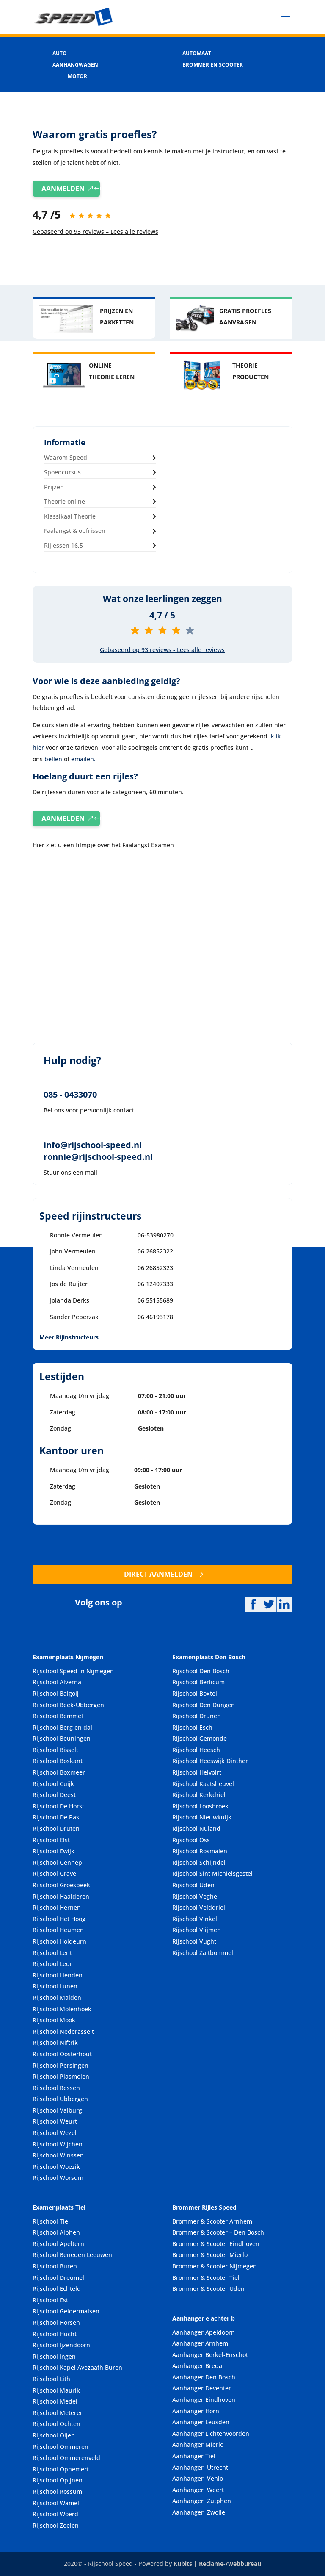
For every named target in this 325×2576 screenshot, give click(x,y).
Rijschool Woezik (56, 2167)
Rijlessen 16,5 (63, 545)
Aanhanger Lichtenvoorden (210, 2433)
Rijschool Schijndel (199, 1862)
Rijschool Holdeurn (59, 1941)
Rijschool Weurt (55, 2121)
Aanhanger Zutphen (201, 2501)
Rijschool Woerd (55, 2514)
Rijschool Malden (57, 1998)
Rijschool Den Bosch (200, 1671)
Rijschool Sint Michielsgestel (212, 1873)
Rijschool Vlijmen (196, 1930)
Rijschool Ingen (54, 2356)
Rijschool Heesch (196, 1750)
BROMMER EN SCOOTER (212, 64)
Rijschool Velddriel (198, 1907)
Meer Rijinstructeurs (69, 1337)
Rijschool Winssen (58, 2155)
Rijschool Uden (193, 1885)
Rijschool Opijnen (58, 2480)
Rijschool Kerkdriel (199, 1795)
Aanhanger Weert (198, 2490)
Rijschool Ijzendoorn (61, 2345)
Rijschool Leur (52, 1964)
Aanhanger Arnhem (200, 2343)
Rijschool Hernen (57, 1907)
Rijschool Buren (55, 2266)
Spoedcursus (62, 472)
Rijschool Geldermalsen (66, 2311)
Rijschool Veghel (195, 1896)
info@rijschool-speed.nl (93, 1145)
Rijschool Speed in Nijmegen (73, 1671)
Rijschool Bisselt (55, 1750)
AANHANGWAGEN (75, 64)
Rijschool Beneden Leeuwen (72, 2255)
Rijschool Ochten (56, 2424)
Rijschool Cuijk (53, 1784)
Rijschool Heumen (58, 1930)
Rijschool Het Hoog (59, 1919)
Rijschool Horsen (56, 2322)
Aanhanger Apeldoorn (203, 2332)
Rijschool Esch (192, 1727)
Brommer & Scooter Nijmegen (214, 2266)
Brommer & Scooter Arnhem (212, 2221)
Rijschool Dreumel (58, 2278)
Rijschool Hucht (55, 2334)
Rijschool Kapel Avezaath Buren (77, 2367)
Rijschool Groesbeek (61, 1885)
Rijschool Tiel (51, 2221)
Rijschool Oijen (54, 2435)
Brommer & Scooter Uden (208, 2289)
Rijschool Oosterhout (62, 2054)
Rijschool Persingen (60, 2065)
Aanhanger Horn (195, 2411)
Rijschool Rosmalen (199, 1851)
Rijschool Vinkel (194, 1919)
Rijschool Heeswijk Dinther (210, 1761)
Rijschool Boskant (58, 1761)
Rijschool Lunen (55, 1986)
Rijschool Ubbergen (60, 2099)
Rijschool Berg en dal (62, 1727)
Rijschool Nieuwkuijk (201, 1817)
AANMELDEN (63, 188)
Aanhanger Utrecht (200, 2467)
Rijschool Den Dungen (203, 1705)
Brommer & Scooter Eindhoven (215, 2244)
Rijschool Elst (51, 1840)
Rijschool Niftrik (55, 2042)
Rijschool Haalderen (61, 1896)
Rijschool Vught (194, 1941)
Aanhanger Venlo (197, 2478)
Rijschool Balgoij (56, 1693)
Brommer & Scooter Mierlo (210, 2255)
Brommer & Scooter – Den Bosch (218, 2232)
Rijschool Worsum (58, 2178)
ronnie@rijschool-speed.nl (98, 1156)
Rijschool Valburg (57, 2110)
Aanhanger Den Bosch (203, 2377)
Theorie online (64, 501)
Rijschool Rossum (57, 2491)
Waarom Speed (65, 457)
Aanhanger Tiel (193, 2456)
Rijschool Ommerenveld (66, 2458)
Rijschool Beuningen (62, 1738)
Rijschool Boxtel (194, 1693)
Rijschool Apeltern (58, 2244)
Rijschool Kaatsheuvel (203, 1784)
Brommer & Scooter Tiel (206, 2278)
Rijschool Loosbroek (200, 1806)
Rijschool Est (50, 2300)
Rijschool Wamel (56, 2503)
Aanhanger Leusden (200, 2422)
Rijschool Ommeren (60, 2447)
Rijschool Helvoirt (196, 1772)
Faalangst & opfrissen (74, 531)
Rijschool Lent (52, 1953)
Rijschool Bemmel (58, 1716)
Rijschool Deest (54, 1795)
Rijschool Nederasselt (63, 2031)
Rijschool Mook (54, 2020)
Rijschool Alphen (56, 2232)
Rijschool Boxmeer (59, 1772)
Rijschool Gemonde (199, 1738)
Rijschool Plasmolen (61, 2076)
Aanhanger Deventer (201, 2388)
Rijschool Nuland (196, 1829)
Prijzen (54, 487)
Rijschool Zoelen (56, 2525)
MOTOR (77, 76)
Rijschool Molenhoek (62, 2009)
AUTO (59, 53)
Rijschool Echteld (57, 2289)
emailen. (83, 759)
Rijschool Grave (54, 1873)
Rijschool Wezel (55, 2133)
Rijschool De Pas (56, 1817)
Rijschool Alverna (57, 1682)
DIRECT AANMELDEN (158, 1574)
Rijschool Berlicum (198, 1682)
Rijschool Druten (56, 1829)
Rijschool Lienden (58, 1975)
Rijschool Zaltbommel (202, 1953)
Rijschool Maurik (56, 2390)
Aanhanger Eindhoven (203, 2400)
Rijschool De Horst (58, 1806)
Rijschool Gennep (57, 1862)
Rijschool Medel (55, 2401)
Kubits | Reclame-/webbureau (217, 2563)
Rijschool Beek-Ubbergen (68, 1705)
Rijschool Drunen (196, 1716)
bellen (53, 759)
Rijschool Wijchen (58, 2144)
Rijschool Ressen (56, 2088)
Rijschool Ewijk (53, 1851)
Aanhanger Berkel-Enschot (210, 2355)
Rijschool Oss (191, 1840)
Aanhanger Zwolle (198, 2512)
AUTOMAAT (196, 53)
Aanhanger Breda (197, 2366)
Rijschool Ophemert (61, 2469)
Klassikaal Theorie (70, 516)
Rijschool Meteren (58, 2413)
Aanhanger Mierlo (197, 2444)
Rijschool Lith (51, 2379)
